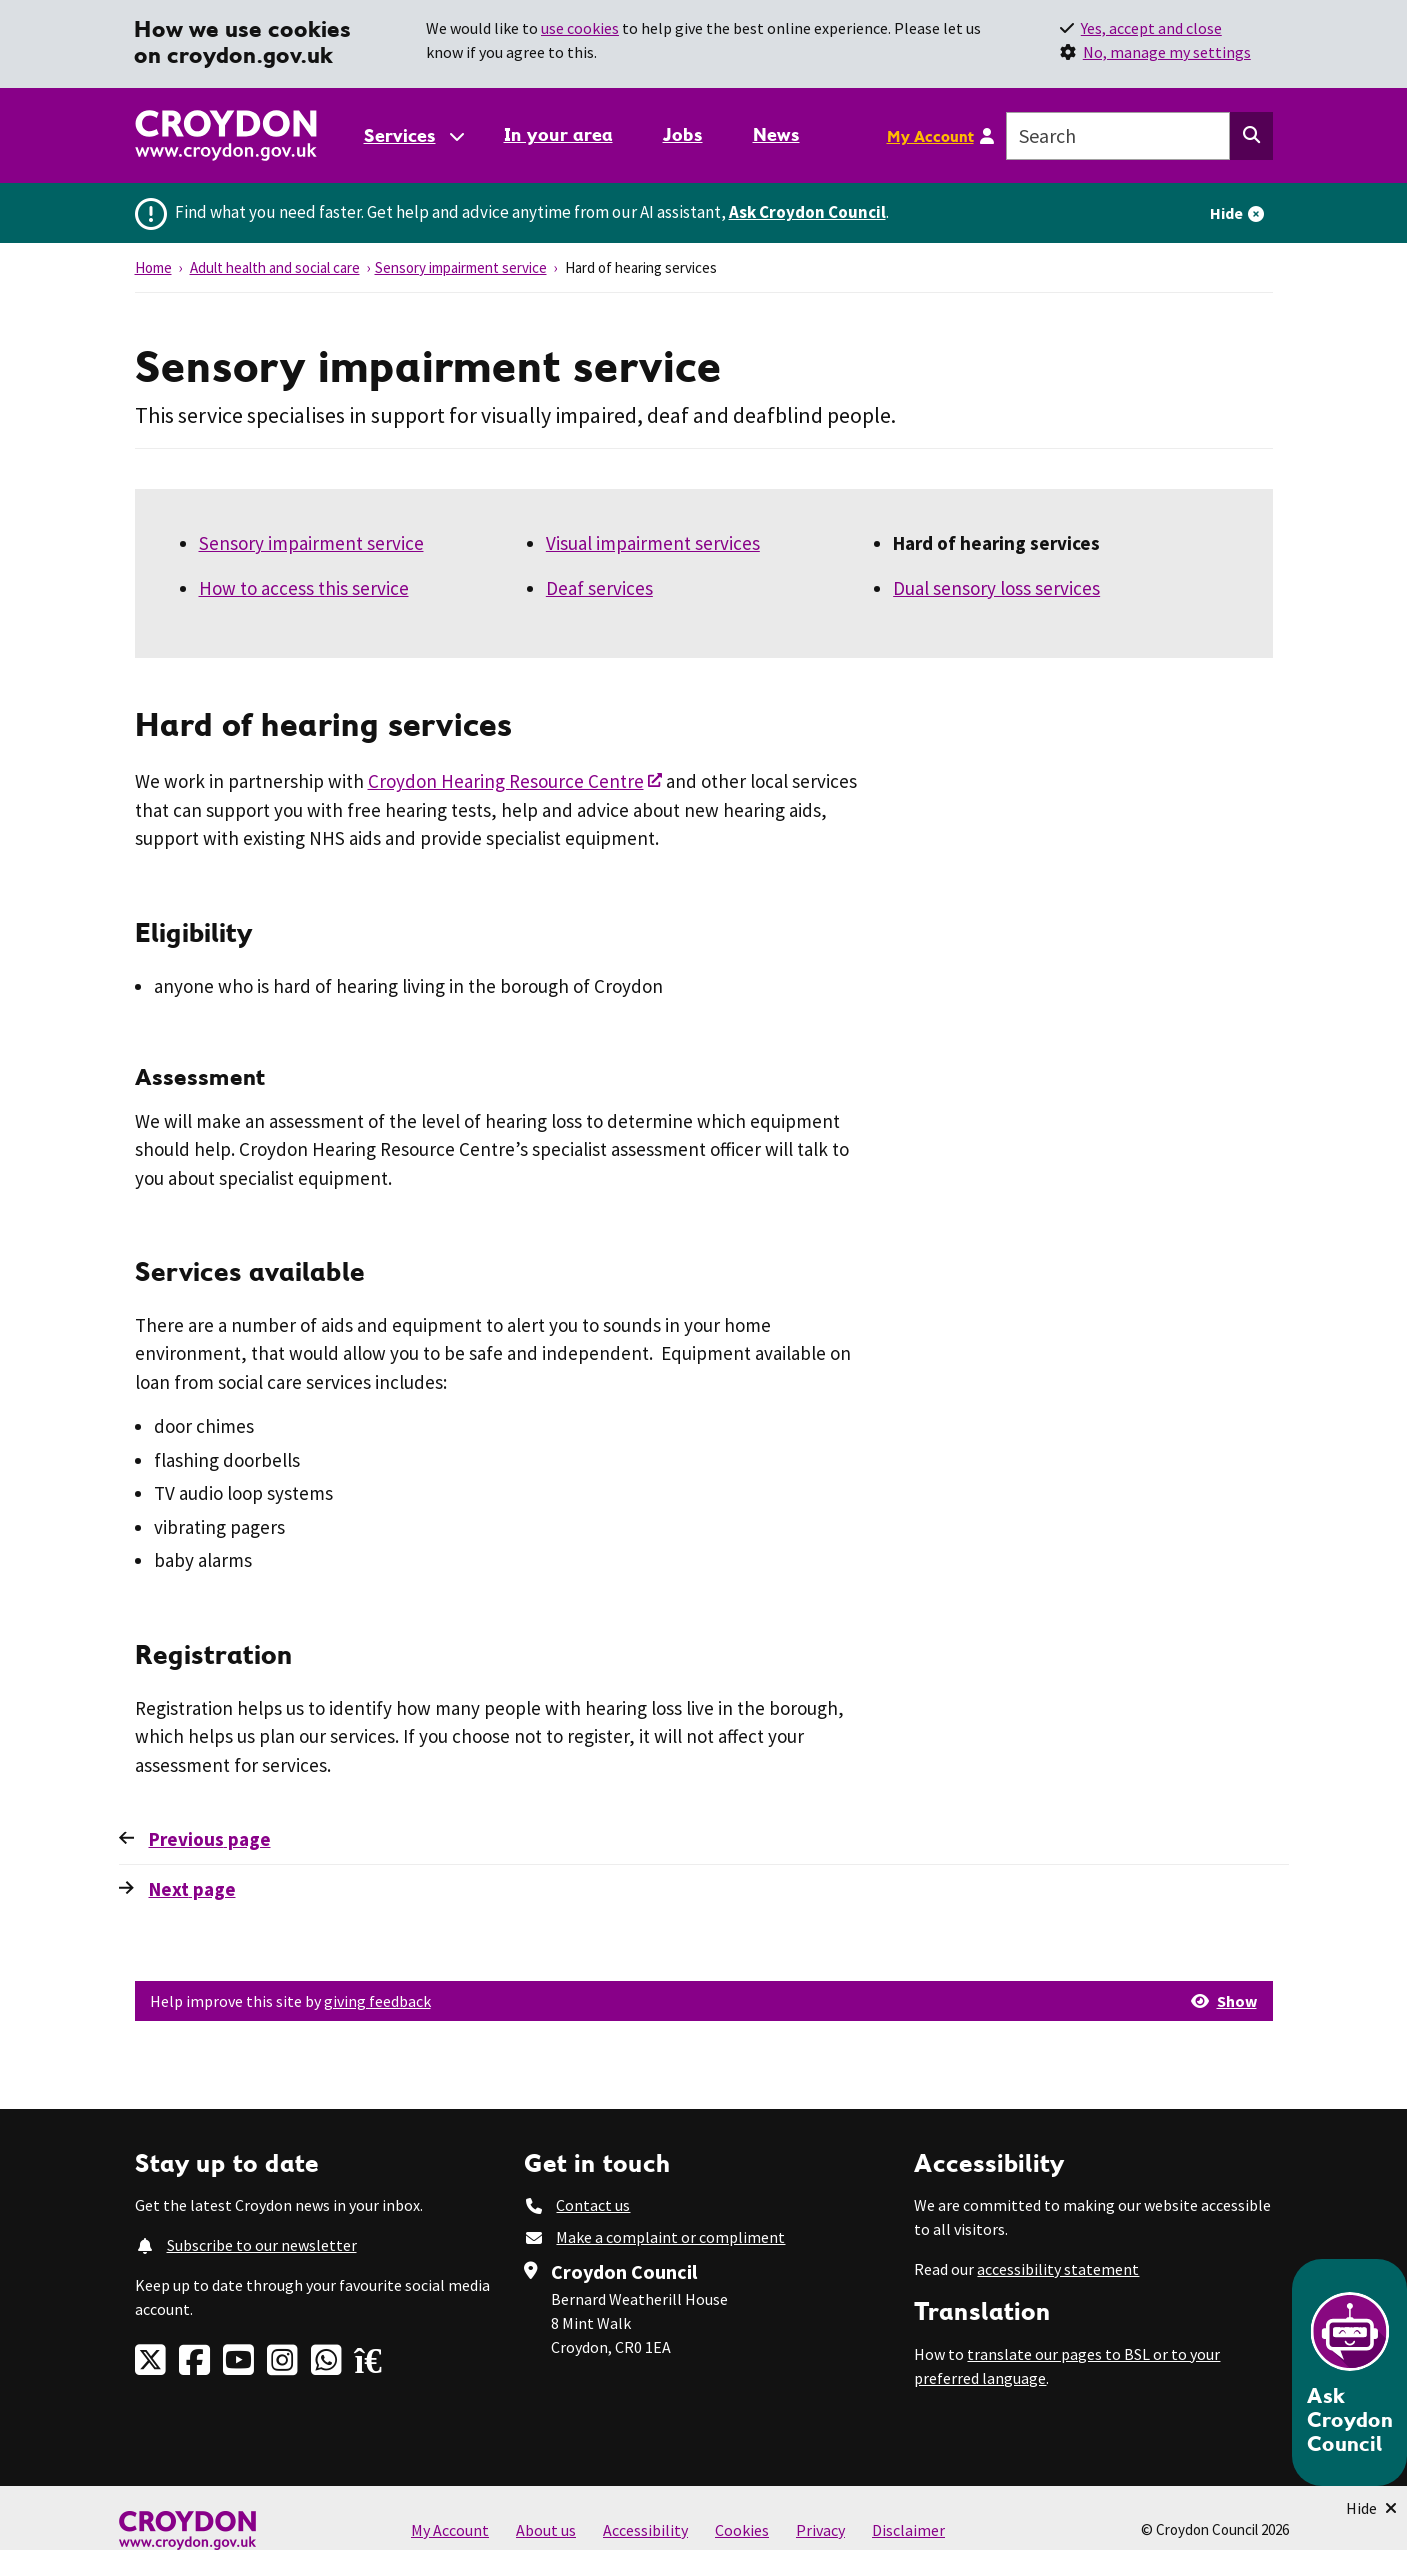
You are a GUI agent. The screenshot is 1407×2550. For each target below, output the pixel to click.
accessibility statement (1058, 2269)
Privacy (820, 2530)
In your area (558, 134)
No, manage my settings (1167, 52)
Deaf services (599, 588)
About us (546, 2530)
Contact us (593, 2205)
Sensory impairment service (461, 267)
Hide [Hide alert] (1226, 213)
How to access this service (304, 588)
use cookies (580, 28)
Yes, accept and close (1151, 28)
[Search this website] (1251, 136)
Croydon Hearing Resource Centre (506, 781)
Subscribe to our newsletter (262, 2245)
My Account (930, 136)
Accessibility (645, 2530)
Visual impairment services (653, 543)
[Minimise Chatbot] (1371, 2508)
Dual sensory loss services (996, 588)
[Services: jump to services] (413, 135)
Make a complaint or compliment (670, 2237)
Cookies (742, 2530)
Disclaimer (908, 2530)
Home (153, 267)
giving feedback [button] (377, 2001)
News (776, 134)
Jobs (683, 134)
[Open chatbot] (1349, 2372)
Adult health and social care (275, 267)
